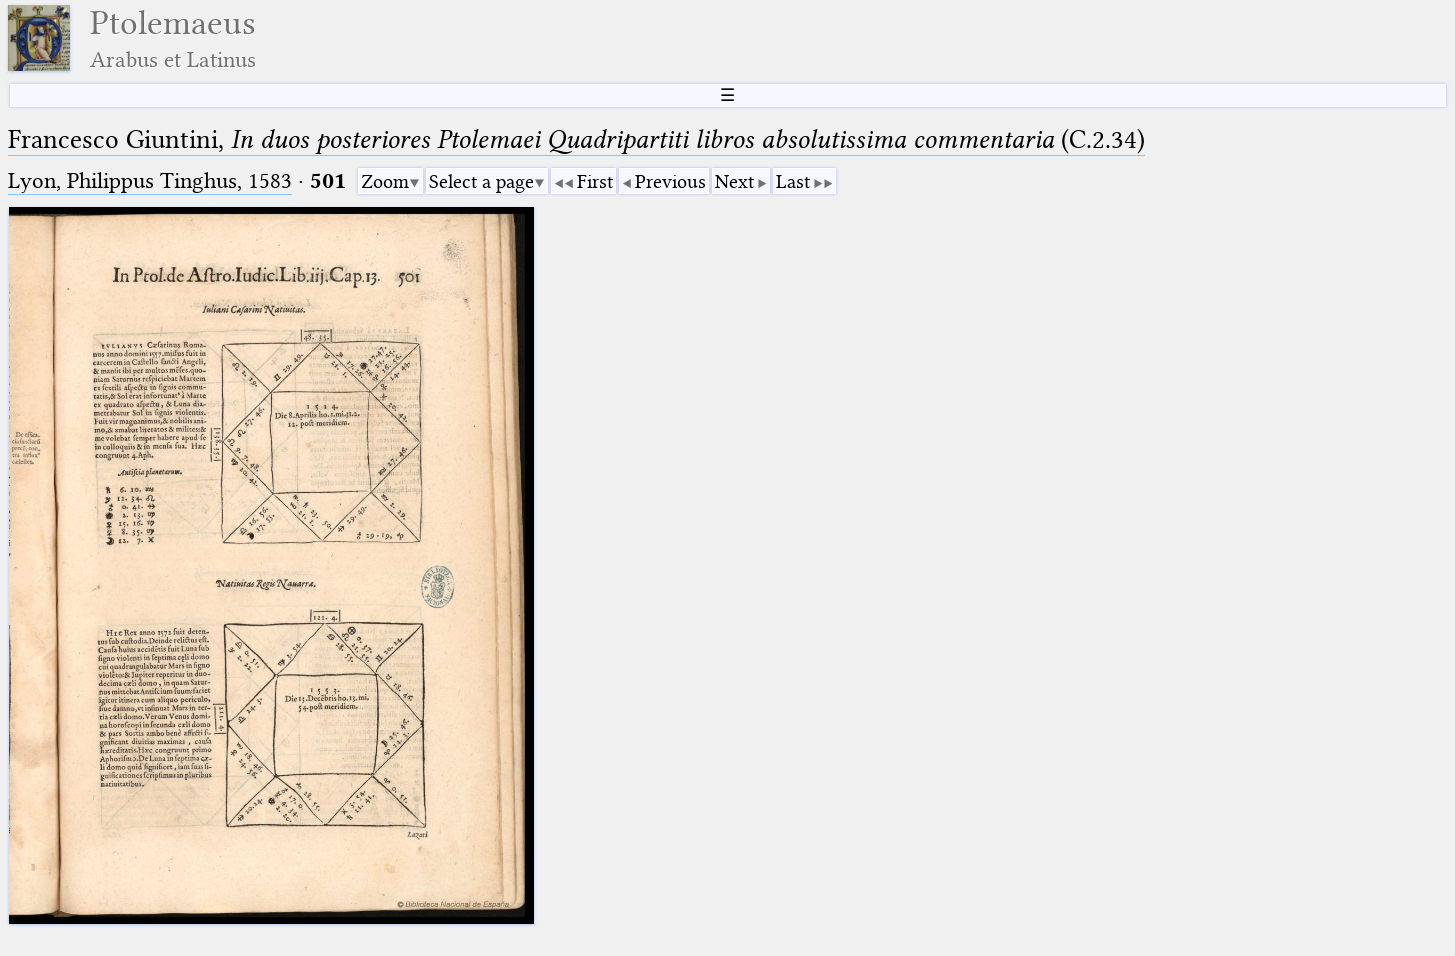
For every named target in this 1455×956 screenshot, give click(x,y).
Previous (670, 181)
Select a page (481, 181)
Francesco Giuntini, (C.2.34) (576, 139)
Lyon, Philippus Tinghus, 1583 (150, 180)
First (595, 181)
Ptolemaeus (173, 38)
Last (793, 181)
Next (734, 181)
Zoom (385, 181)
